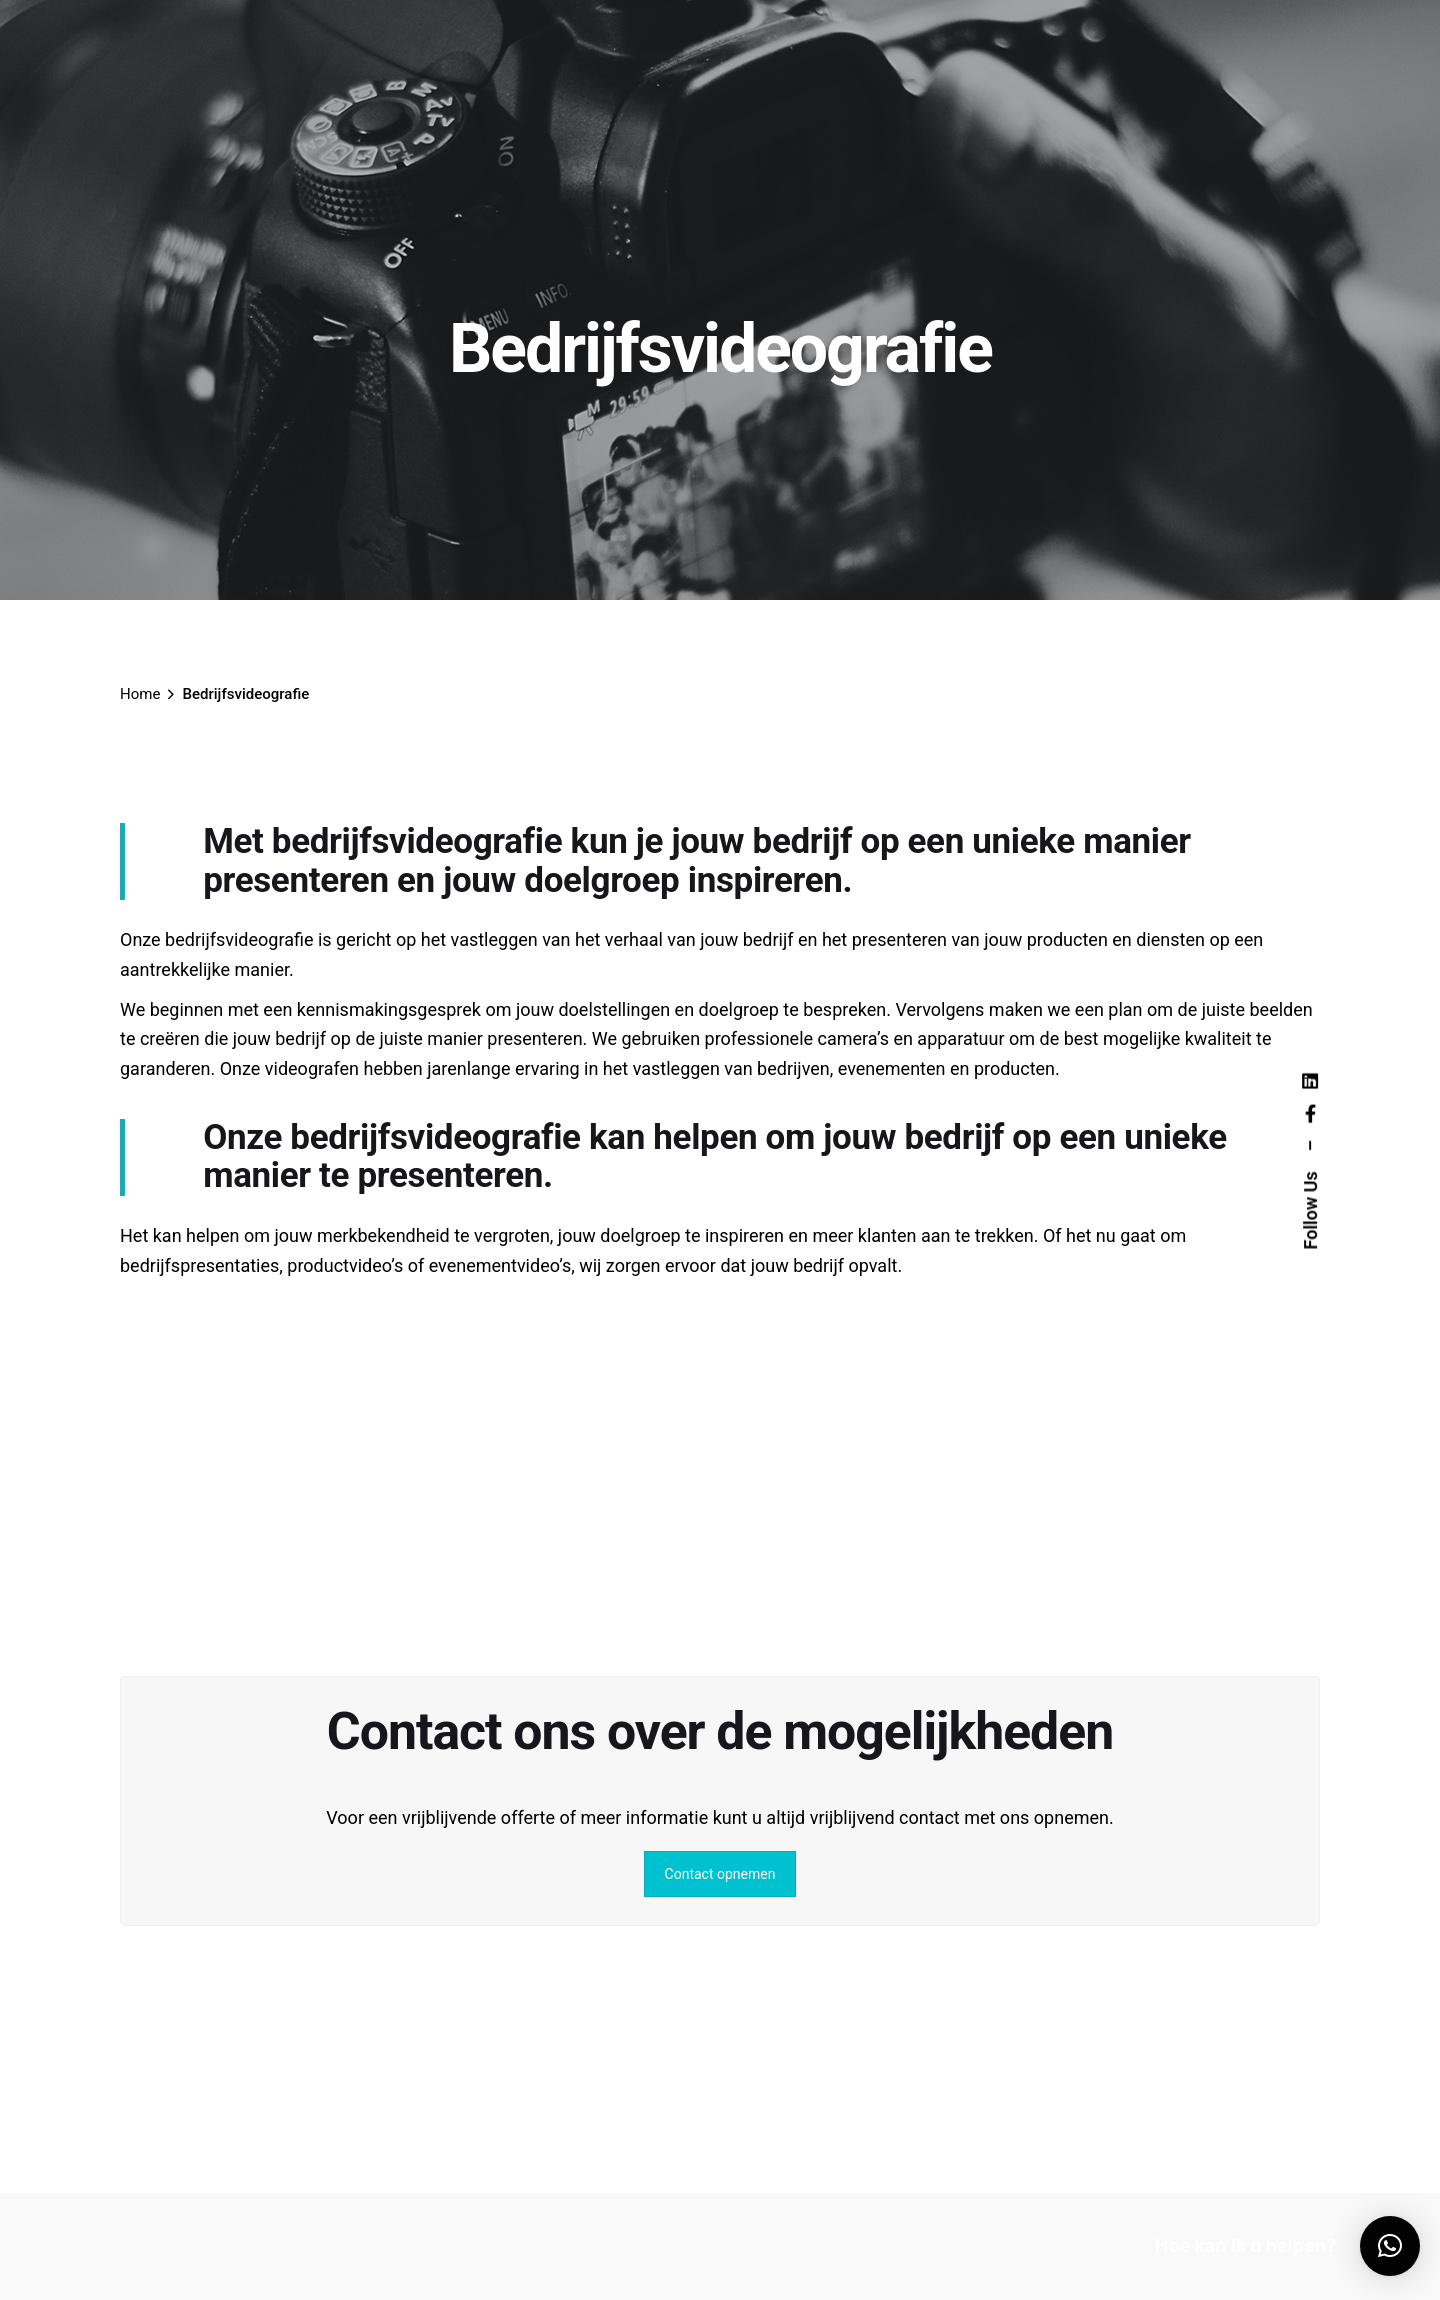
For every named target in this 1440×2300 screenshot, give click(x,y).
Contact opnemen (720, 1874)
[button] (1390, 2246)
